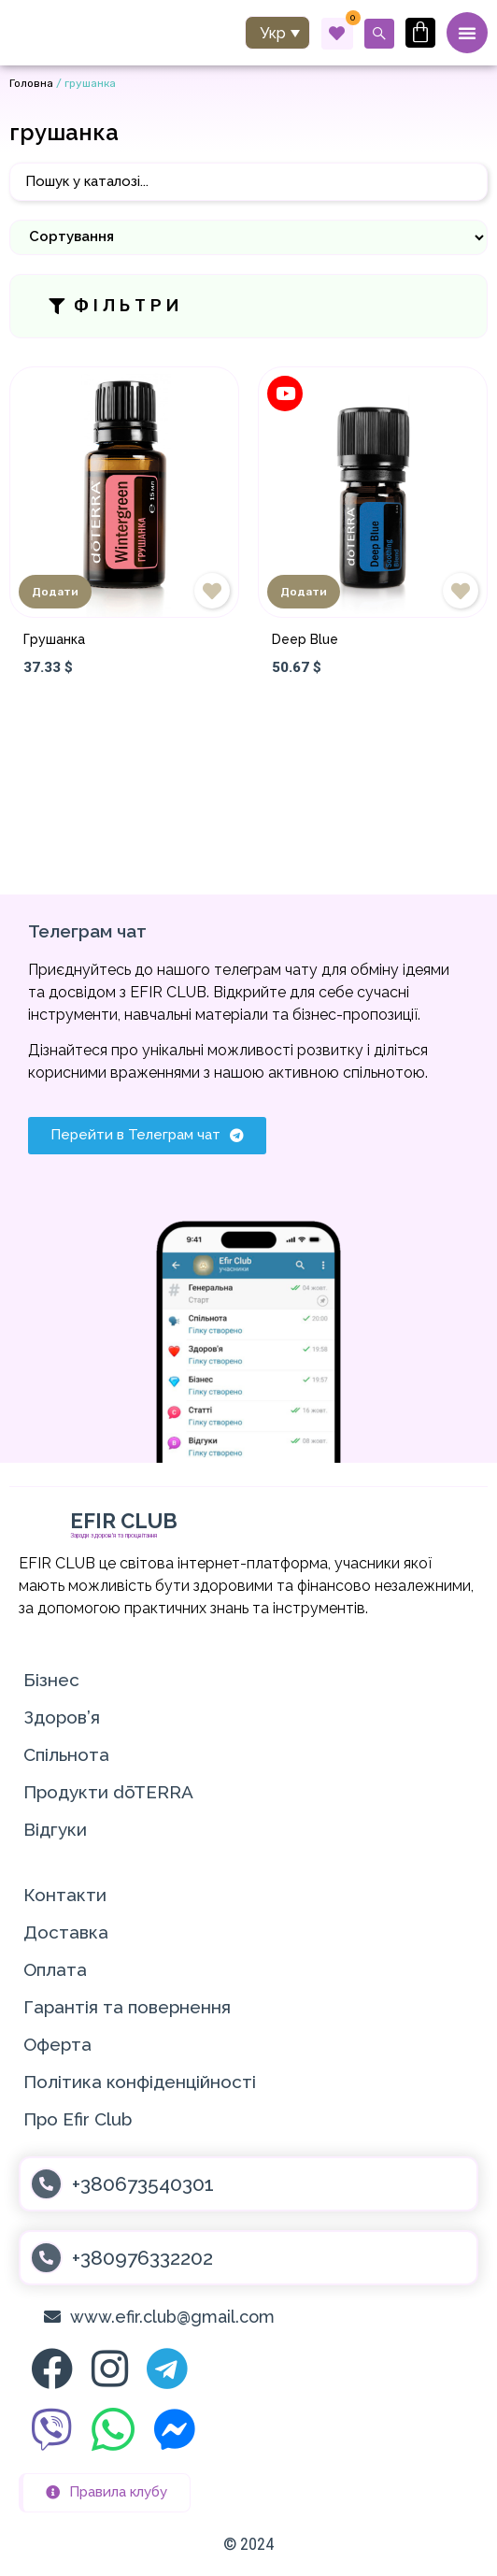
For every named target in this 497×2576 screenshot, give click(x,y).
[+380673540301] (46, 2184)
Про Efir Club (77, 2119)
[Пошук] (248, 182)
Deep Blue (305, 639)
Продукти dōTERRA (108, 1792)
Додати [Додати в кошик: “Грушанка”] (55, 591)
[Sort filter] (248, 237)
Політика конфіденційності (139, 2081)
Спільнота (66, 1754)
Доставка (65, 1932)
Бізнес (51, 1679)
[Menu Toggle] (467, 32)
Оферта (57, 2044)
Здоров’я (61, 1717)
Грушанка (54, 639)
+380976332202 (142, 2257)
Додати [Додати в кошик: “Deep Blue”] (303, 591)
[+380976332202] (46, 2257)
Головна (31, 83)
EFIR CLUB (124, 1521)
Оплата (55, 1969)
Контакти (64, 1894)
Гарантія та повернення (127, 2006)
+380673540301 (143, 2184)
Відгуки (55, 1829)
